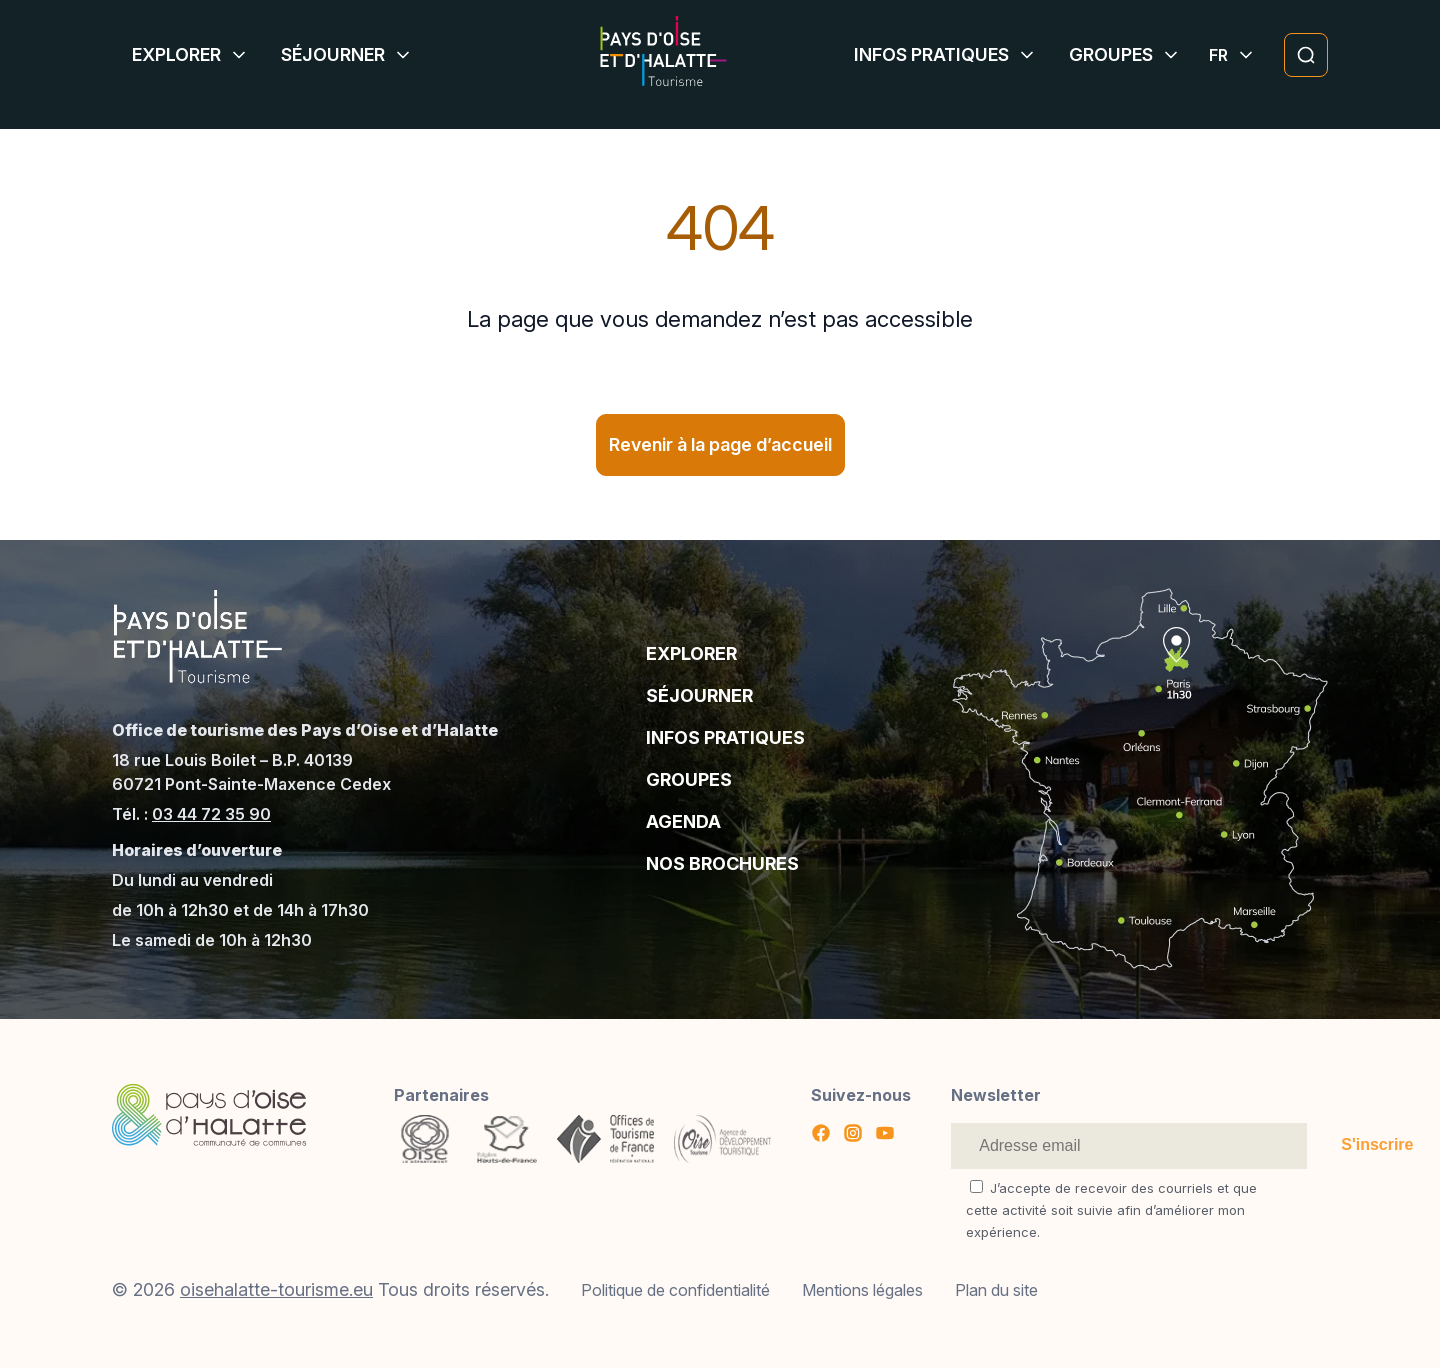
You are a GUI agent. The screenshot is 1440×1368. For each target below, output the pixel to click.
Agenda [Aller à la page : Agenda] (683, 821)
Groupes (1111, 54)
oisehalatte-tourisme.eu (276, 1289)
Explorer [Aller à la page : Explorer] (691, 653)
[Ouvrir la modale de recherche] (1306, 55)
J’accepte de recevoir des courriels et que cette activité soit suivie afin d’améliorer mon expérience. (1111, 1210)
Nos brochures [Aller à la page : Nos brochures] (722, 863)
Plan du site (996, 1290)
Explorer (176, 54)
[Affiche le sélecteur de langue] (1218, 55)
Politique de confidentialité (675, 1290)
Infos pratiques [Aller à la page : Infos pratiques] (725, 737)
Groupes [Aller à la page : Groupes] (689, 779)
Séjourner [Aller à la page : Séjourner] (699, 695)
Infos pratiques (931, 54)
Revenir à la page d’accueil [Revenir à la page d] (720, 444)
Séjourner (333, 54)
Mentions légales (862, 1290)
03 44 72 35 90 (211, 814)
